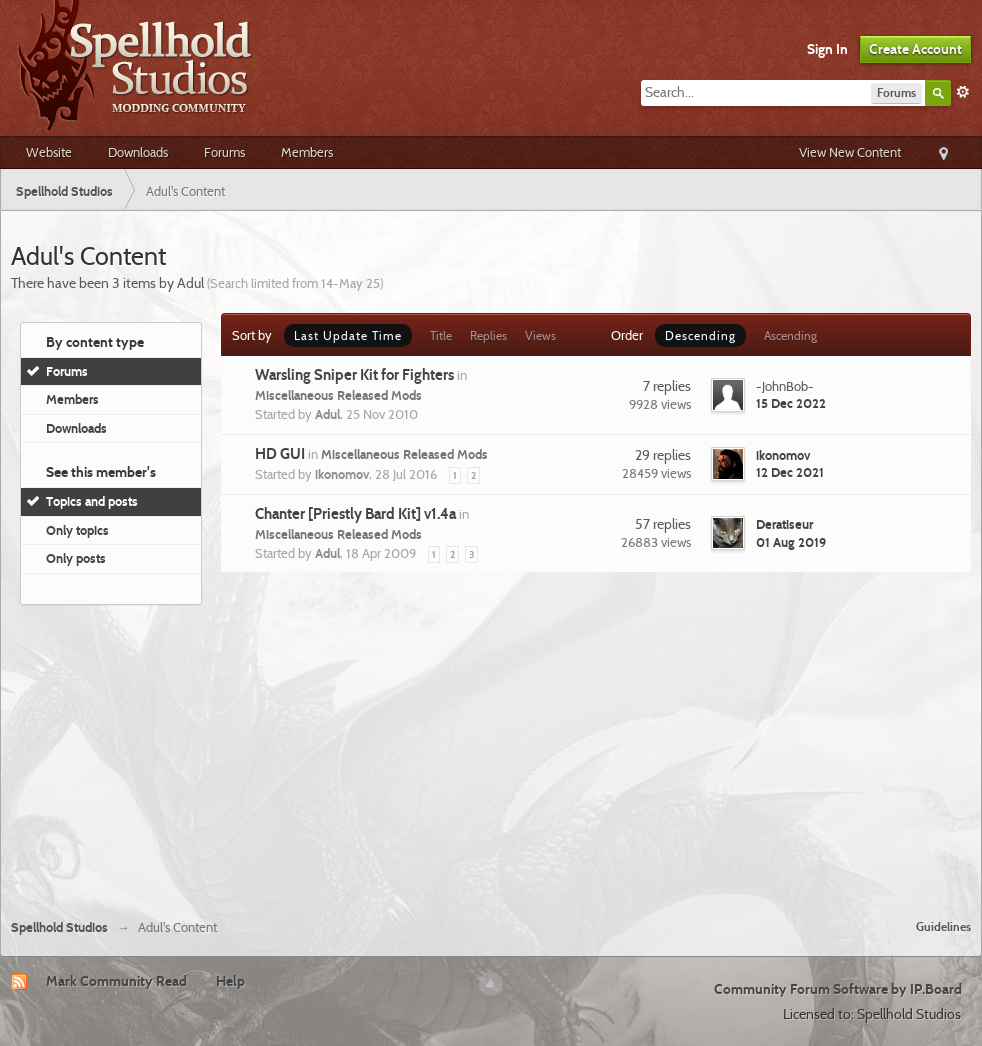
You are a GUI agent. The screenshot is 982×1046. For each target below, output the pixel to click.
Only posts (76, 558)
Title (441, 335)
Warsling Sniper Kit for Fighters (354, 375)
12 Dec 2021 (790, 472)
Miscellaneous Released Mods (338, 395)
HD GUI (280, 454)
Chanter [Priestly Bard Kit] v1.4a (355, 514)
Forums (224, 152)
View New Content (850, 152)
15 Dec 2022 (791, 403)
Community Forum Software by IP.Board (838, 989)
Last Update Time (348, 335)
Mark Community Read (116, 981)
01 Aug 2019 (791, 542)
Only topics (77, 530)
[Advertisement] (491, 754)
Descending (700, 335)
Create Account (915, 49)
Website (49, 152)
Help (230, 981)
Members (307, 152)
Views (540, 335)
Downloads (138, 152)
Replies (488, 335)
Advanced (963, 92)
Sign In (827, 49)
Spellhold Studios (59, 927)
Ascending (790, 335)
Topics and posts (92, 501)
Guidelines (943, 926)
